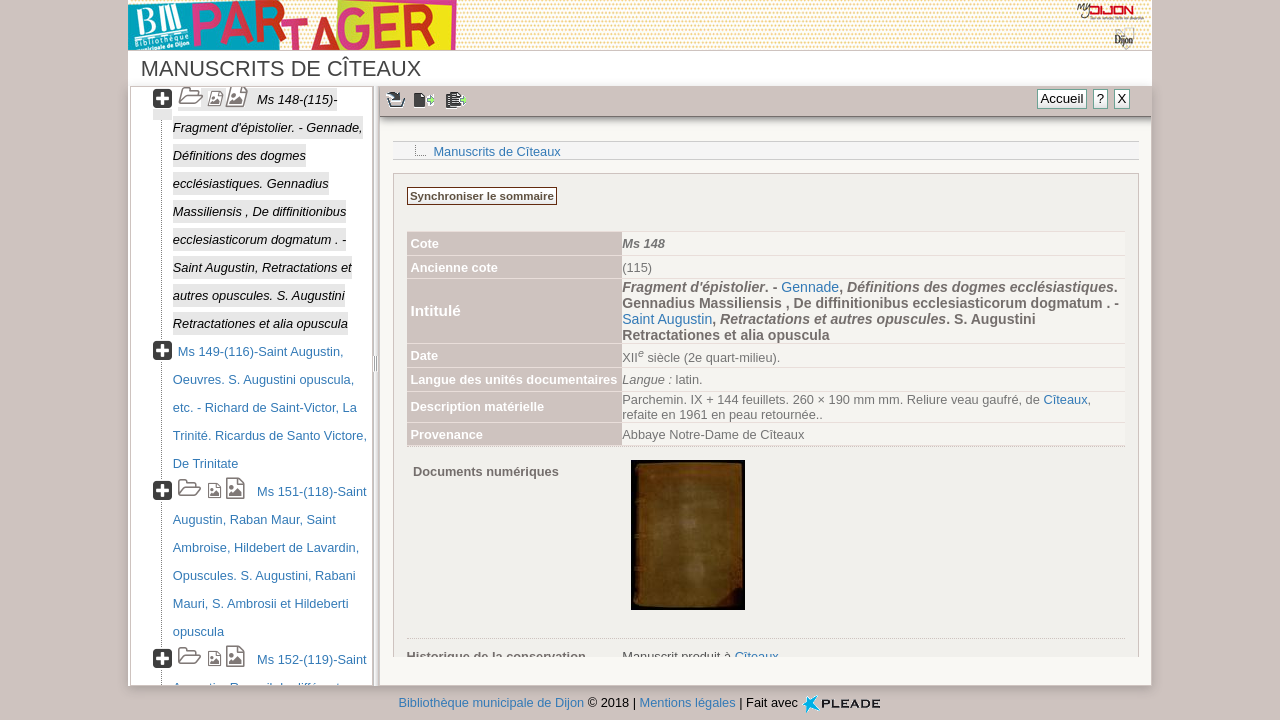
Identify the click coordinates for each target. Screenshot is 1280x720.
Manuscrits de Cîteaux (496, 151)
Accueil (1061, 98)
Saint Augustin (667, 319)
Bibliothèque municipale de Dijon (491, 702)
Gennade (810, 287)
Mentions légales (688, 702)
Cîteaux (1065, 399)
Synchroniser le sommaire (482, 196)
